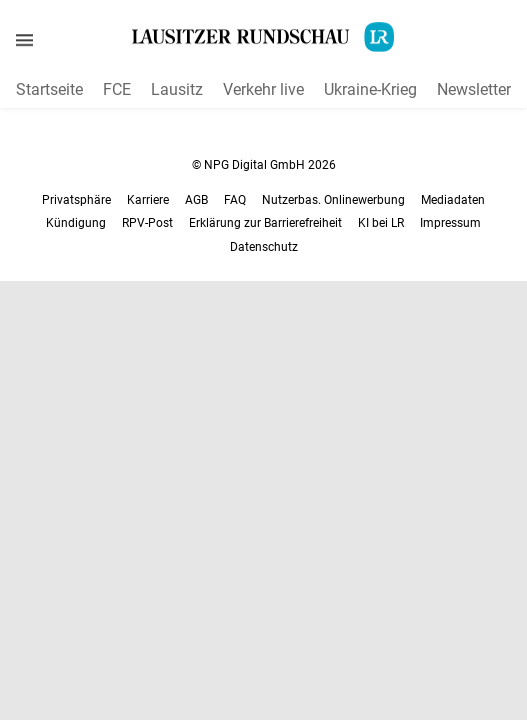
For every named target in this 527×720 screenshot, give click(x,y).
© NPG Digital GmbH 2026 (264, 165)
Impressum (450, 223)
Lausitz (177, 89)
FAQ (235, 200)
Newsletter (474, 89)
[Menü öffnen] (24, 39)
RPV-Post (147, 223)
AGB (196, 200)
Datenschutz (264, 247)
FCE (117, 89)
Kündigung (76, 223)
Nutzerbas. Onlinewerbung (333, 200)
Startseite (49, 89)
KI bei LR (381, 223)
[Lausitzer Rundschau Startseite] (264, 37)
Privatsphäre (76, 200)
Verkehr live (263, 89)
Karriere (148, 200)
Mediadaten (453, 200)
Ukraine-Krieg (370, 89)
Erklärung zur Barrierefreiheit (265, 223)
